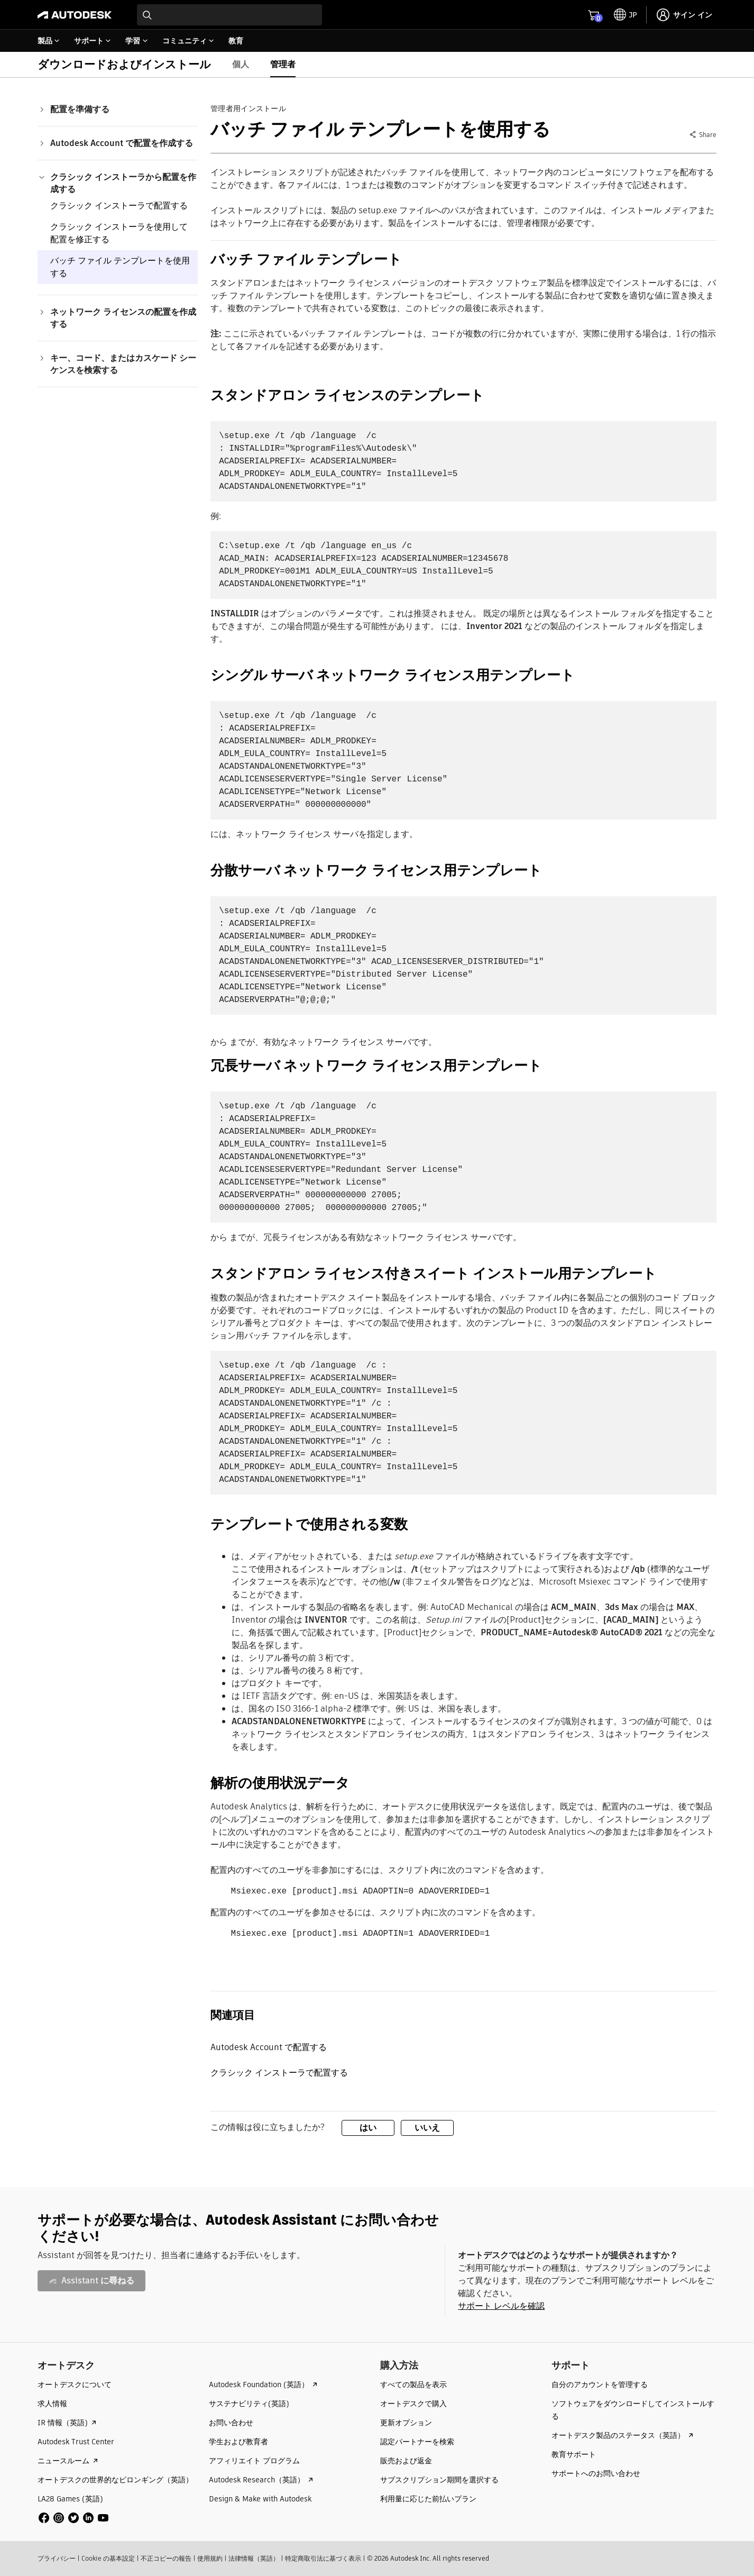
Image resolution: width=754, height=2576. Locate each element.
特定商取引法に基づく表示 (323, 2558)
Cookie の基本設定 (108, 2558)
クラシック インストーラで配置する (119, 205)
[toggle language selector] (625, 15)
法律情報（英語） (253, 2558)
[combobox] (229, 14)
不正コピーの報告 (166, 2558)
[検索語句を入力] (229, 14)
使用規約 (210, 2558)
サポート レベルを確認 (501, 2306)
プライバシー (57, 2558)
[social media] (73, 2517)
